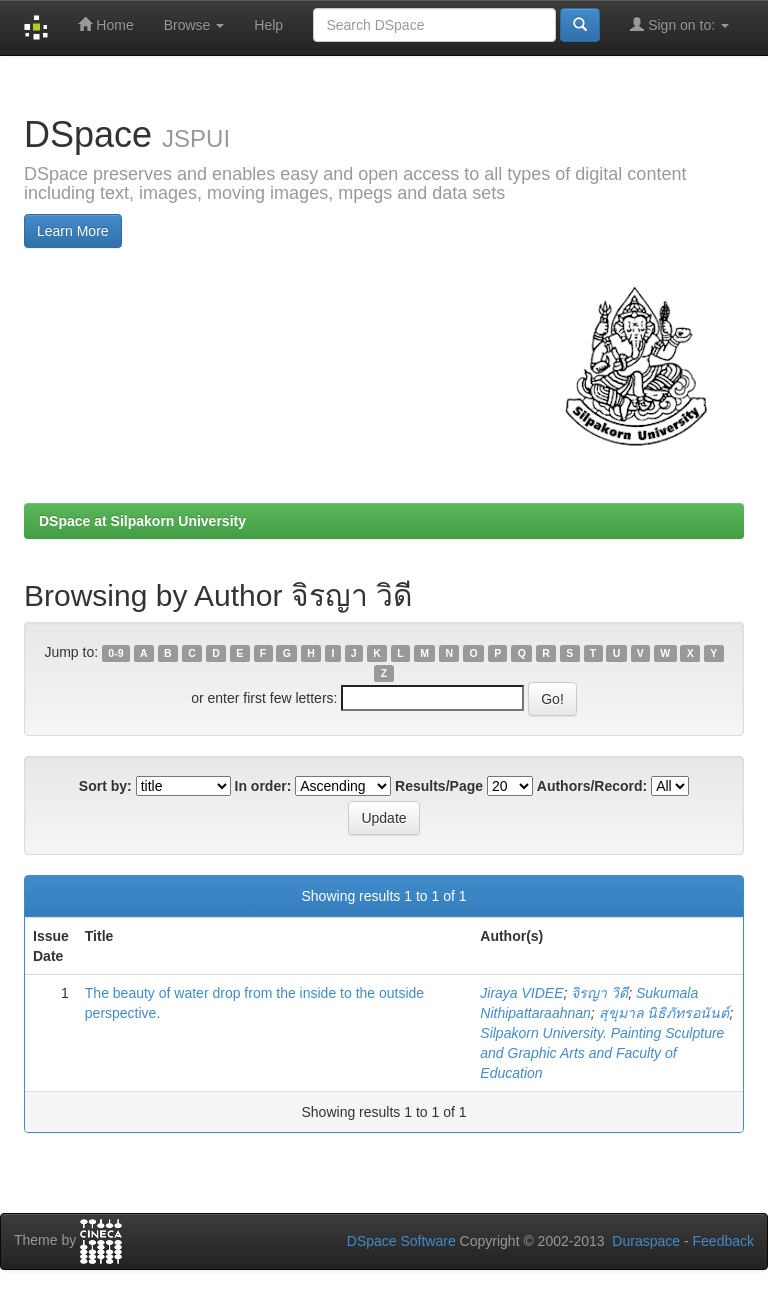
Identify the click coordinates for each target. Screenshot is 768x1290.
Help (268, 25)
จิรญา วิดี (599, 993)
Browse (194, 25)
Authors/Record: (592, 786)
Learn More (73, 231)
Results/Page (439, 786)
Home (105, 24)
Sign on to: (679, 24)
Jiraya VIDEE (521, 993)
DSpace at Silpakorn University (142, 521)
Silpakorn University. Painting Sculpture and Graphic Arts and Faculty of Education (602, 1053)
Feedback (723, 1241)
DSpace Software (401, 1241)
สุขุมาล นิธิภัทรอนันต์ (664, 1013)
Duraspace (646, 1241)
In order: (263, 786)
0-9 (115, 653)
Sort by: (105, 786)
